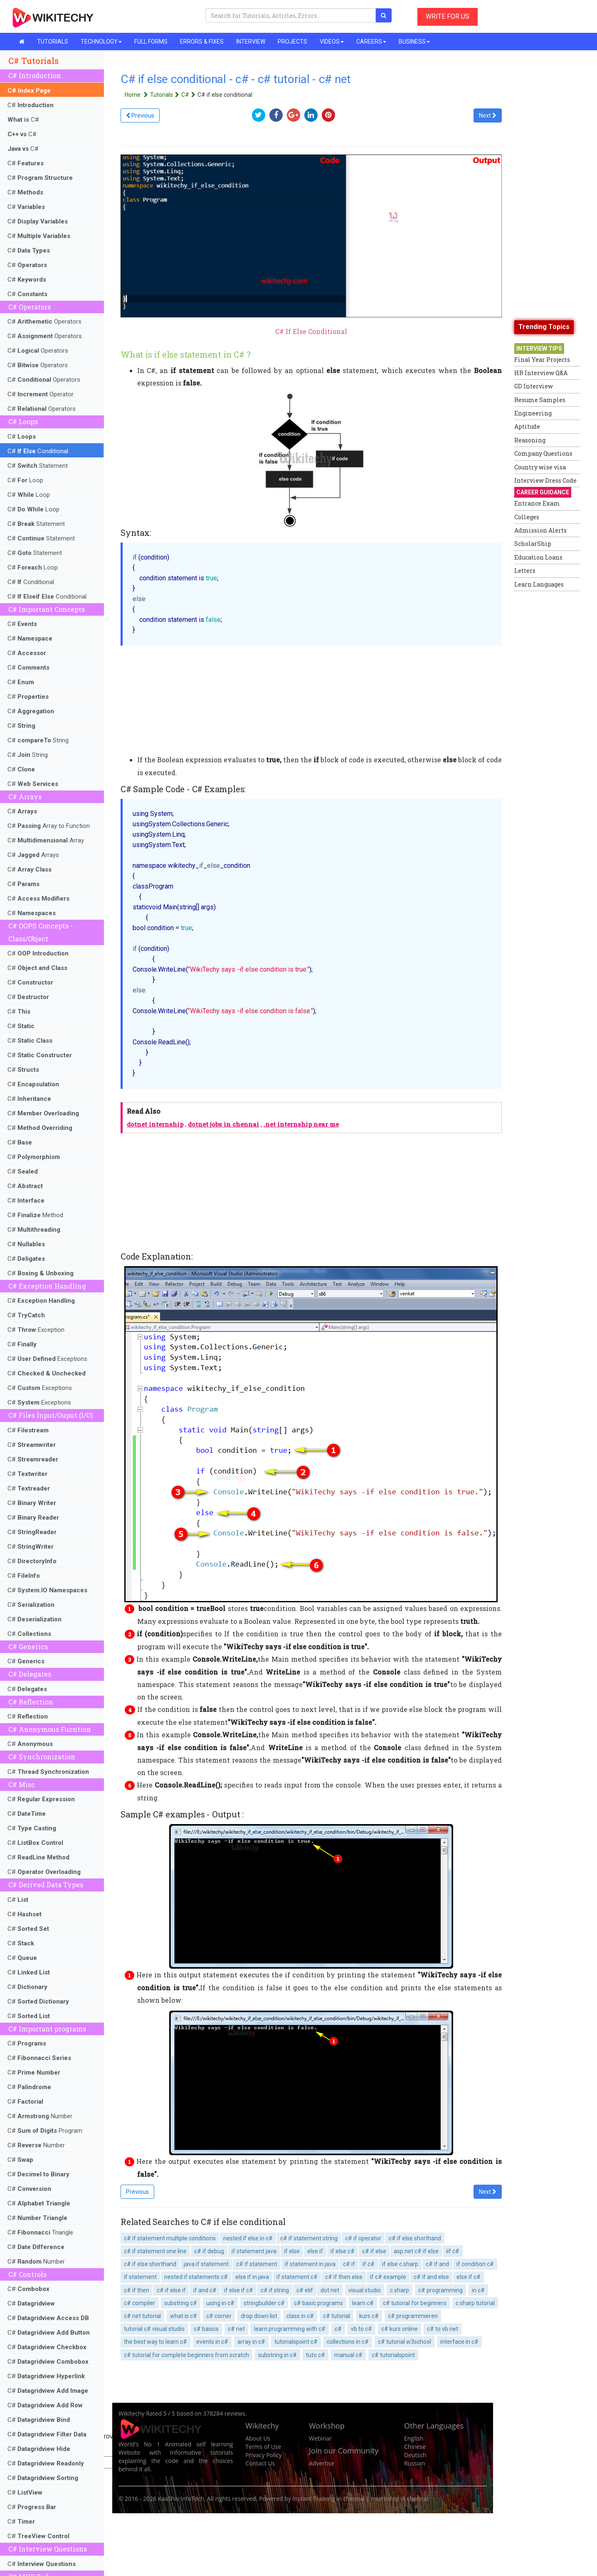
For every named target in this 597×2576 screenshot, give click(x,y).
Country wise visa (540, 467)
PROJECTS (292, 41)
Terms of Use (263, 2447)
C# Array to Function (48, 826)
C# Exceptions (47, 1359)
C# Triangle (40, 2232)
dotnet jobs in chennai (223, 1124)
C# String (38, 740)
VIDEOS (332, 41)
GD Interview (533, 386)
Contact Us (260, 2463)
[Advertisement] (547, 720)
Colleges (526, 517)
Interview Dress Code (545, 480)
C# (30, 105)
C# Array (45, 840)
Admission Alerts (540, 530)
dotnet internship (155, 1124)
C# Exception (35, 1329)
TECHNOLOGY (101, 41)
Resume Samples (539, 400)
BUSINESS (414, 41)
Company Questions (543, 453)
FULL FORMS (151, 41)
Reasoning (529, 440)
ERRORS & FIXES (202, 41)
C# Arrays (33, 855)
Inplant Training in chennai (329, 2498)
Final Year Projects (542, 359)
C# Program (44, 2130)
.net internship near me (301, 1124)
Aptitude (527, 426)
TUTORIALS (52, 41)
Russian (414, 2463)
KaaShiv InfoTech (181, 2498)
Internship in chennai (399, 2498)
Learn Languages (539, 584)
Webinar (320, 2438)
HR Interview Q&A (540, 373)
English (413, 2438)
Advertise (321, 2463)
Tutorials (165, 94)
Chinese (415, 2447)
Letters (524, 571)
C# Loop (25, 480)
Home (137, 94)
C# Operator (40, 394)
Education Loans (538, 557)
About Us (257, 2438)
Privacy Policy (263, 2455)
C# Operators (44, 321)
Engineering (533, 413)
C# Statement (37, 465)
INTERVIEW (250, 41)
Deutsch (415, 2455)
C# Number (39, 2116)
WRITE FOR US (447, 16)
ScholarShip (532, 544)
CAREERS (371, 41)
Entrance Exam (537, 503)
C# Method (35, 1215)
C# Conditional (37, 451)
